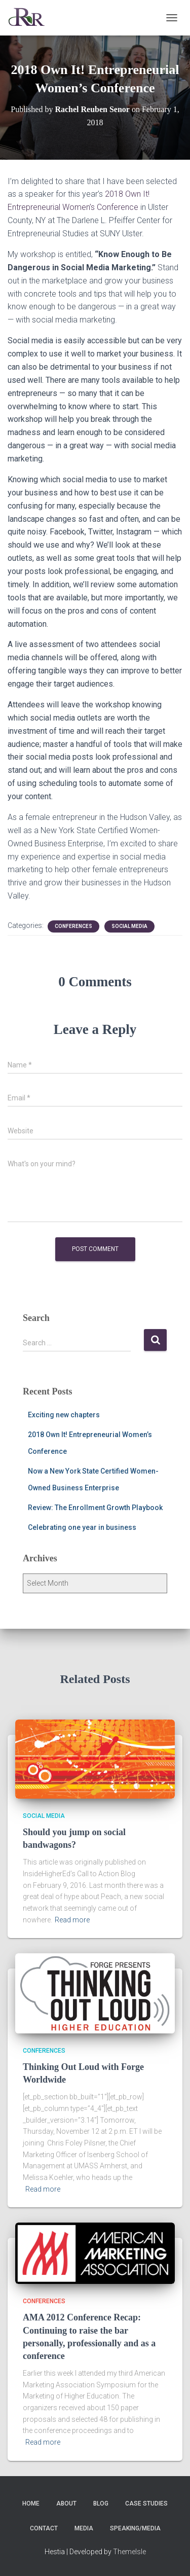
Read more (72, 1920)
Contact (44, 2528)
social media (129, 926)
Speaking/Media (135, 2528)
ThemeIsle (129, 2552)
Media (83, 2528)
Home (31, 2503)
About (66, 2503)
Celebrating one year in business (82, 1527)
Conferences (73, 926)
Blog (100, 2503)
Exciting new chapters (64, 1415)
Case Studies (146, 2503)
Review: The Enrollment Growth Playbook (95, 1508)
